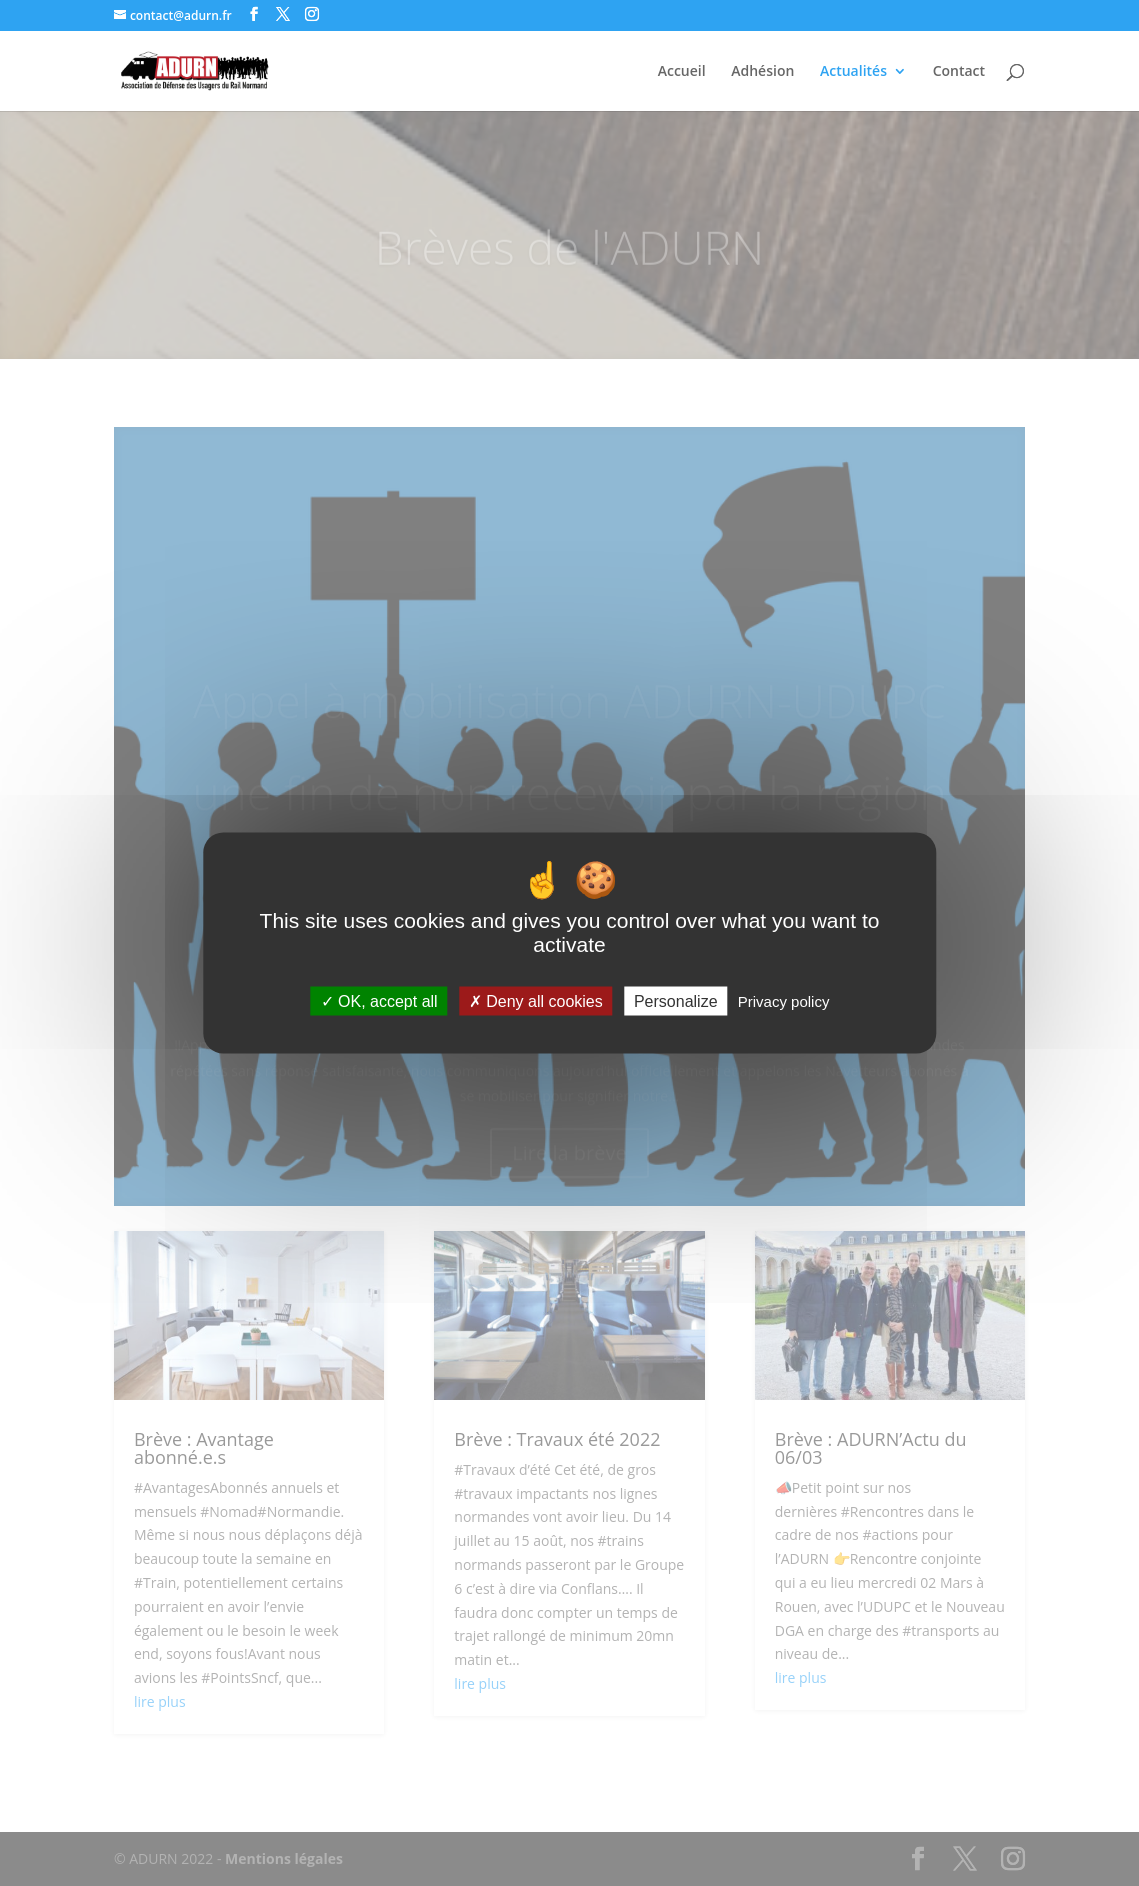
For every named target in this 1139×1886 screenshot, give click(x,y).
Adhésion (762, 72)
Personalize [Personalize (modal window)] (676, 1000)
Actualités (853, 72)
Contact (959, 72)
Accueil (682, 72)
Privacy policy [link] (784, 1000)
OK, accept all (379, 1000)
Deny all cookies (536, 1000)
